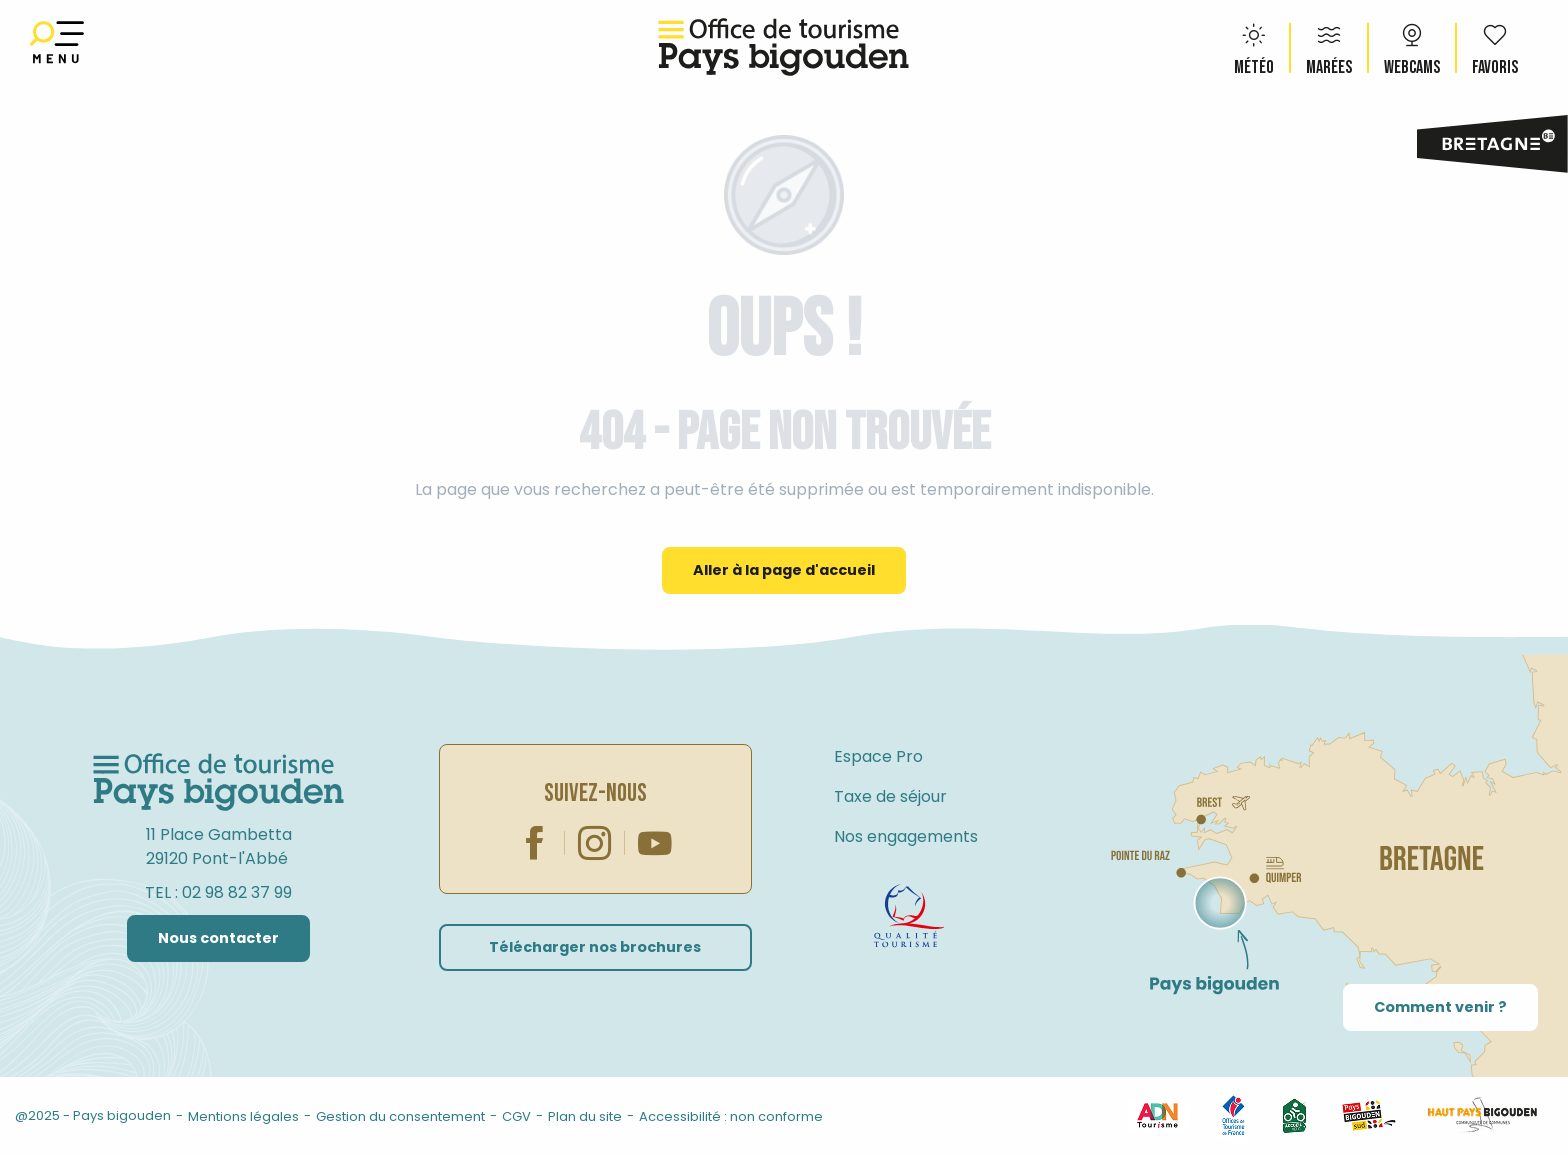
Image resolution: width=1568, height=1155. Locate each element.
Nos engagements (906, 836)
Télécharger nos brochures (595, 947)
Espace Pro (878, 756)
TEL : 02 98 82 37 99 (218, 892)
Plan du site (585, 1116)
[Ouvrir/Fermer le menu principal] (57, 47)
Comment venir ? (1440, 1007)
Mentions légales (243, 1116)
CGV (516, 1116)
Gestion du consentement (400, 1116)
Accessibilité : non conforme (731, 1116)
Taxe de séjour (890, 796)
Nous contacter (218, 938)
